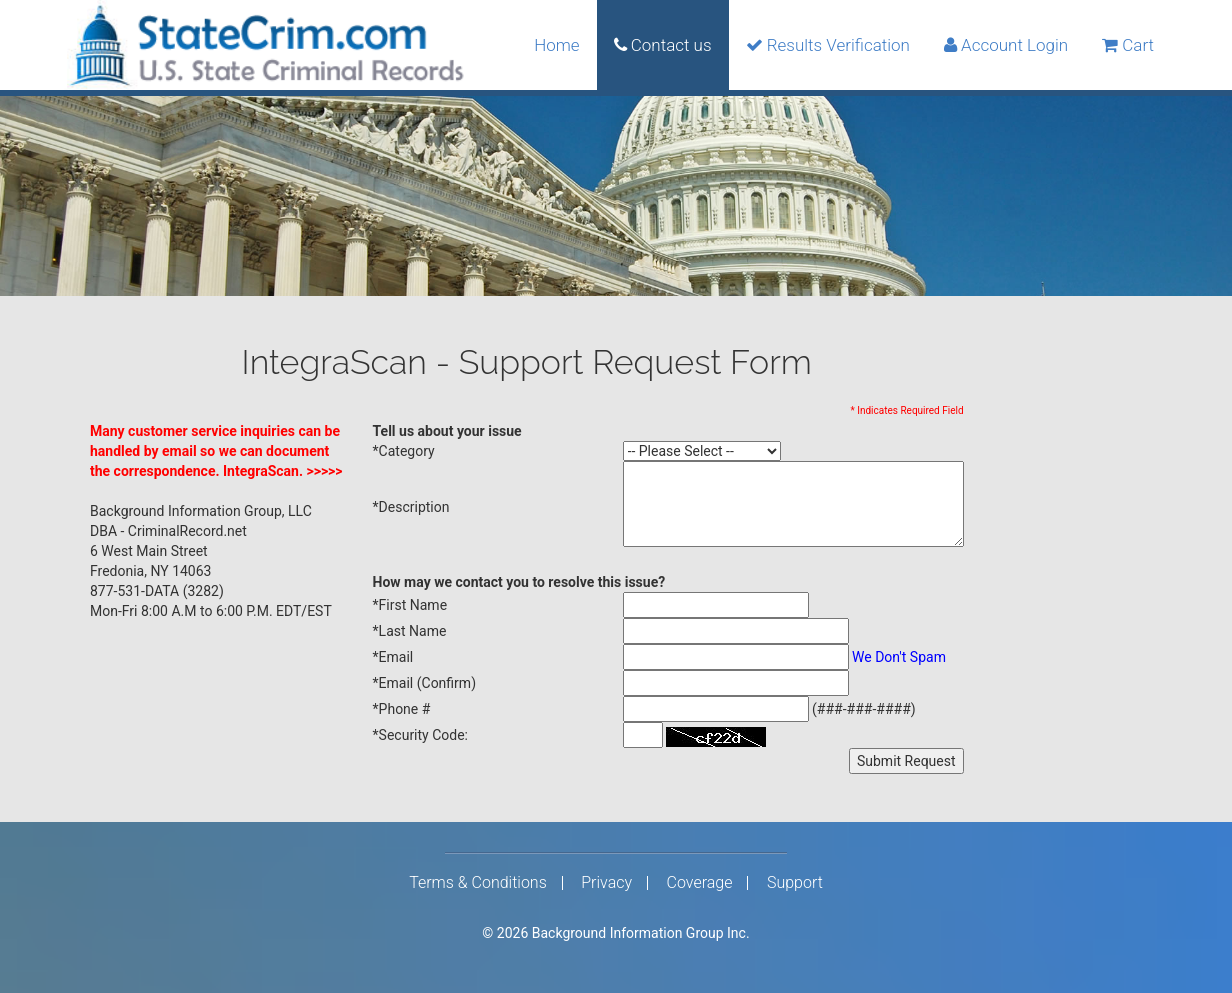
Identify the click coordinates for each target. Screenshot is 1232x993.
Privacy (606, 883)
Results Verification (828, 45)
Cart (1128, 45)
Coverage (700, 883)
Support (795, 883)
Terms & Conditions (478, 883)
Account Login (1006, 45)
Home (556, 45)
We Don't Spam (899, 657)
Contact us (663, 45)
